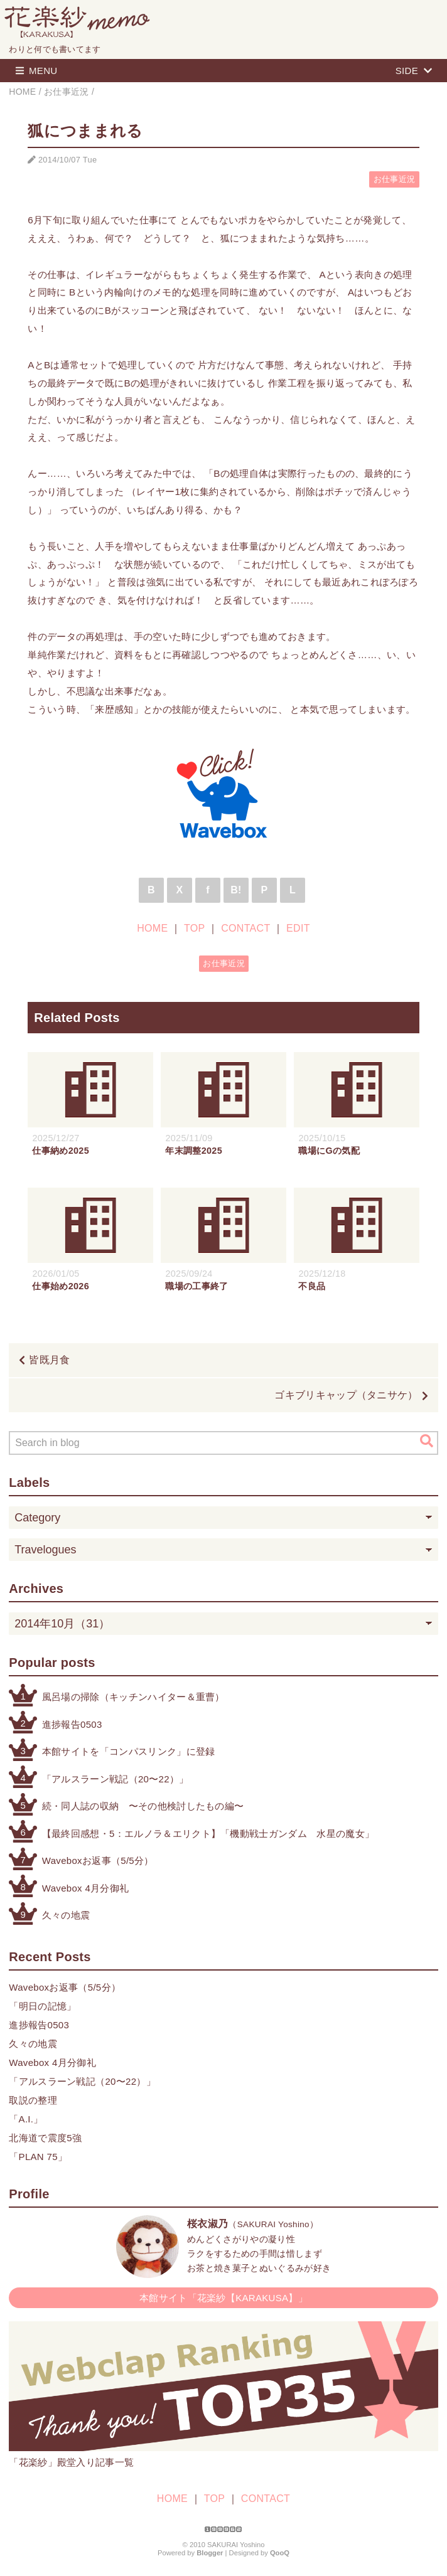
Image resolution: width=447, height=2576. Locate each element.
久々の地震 (66, 1915)
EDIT (298, 928)
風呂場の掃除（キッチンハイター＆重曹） (133, 1696)
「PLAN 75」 (38, 2156)
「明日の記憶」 (42, 2006)
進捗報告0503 (72, 1724)
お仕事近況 (395, 179)
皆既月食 (49, 1360)
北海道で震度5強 (45, 2137)
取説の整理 (33, 2100)
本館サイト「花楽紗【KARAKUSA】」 (223, 2297)
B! (236, 890)
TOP (194, 928)
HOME (152, 928)
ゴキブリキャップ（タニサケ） (345, 1395)
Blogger (210, 2553)
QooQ (279, 2553)
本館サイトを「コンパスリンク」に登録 (128, 1751)
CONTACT (245, 928)
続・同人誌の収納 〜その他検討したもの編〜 (143, 1806)
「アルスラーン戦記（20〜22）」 (115, 1779)
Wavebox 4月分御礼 (85, 1888)
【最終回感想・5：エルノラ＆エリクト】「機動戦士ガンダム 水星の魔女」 (208, 1833)
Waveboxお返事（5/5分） (98, 1860)
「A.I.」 (26, 2119)
